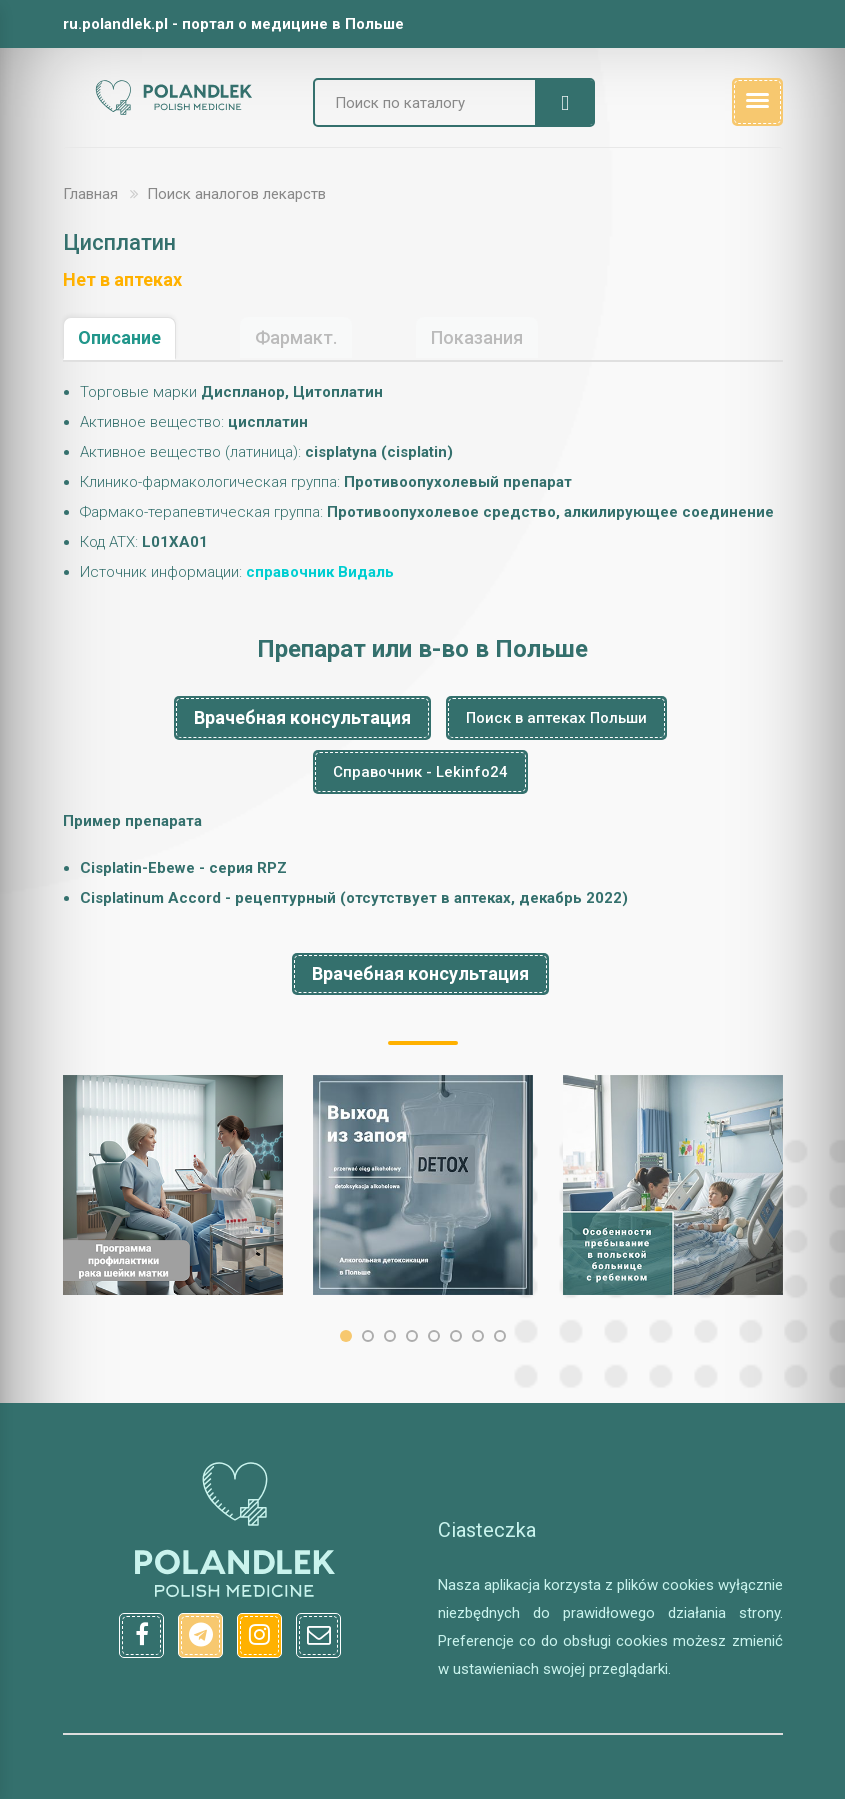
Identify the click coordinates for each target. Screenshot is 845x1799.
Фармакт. (296, 337)
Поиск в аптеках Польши (556, 718)
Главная (90, 194)
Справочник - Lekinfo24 (420, 772)
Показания (477, 337)
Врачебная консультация (302, 717)
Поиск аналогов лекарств (236, 194)
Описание (119, 337)
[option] (173, 1185)
